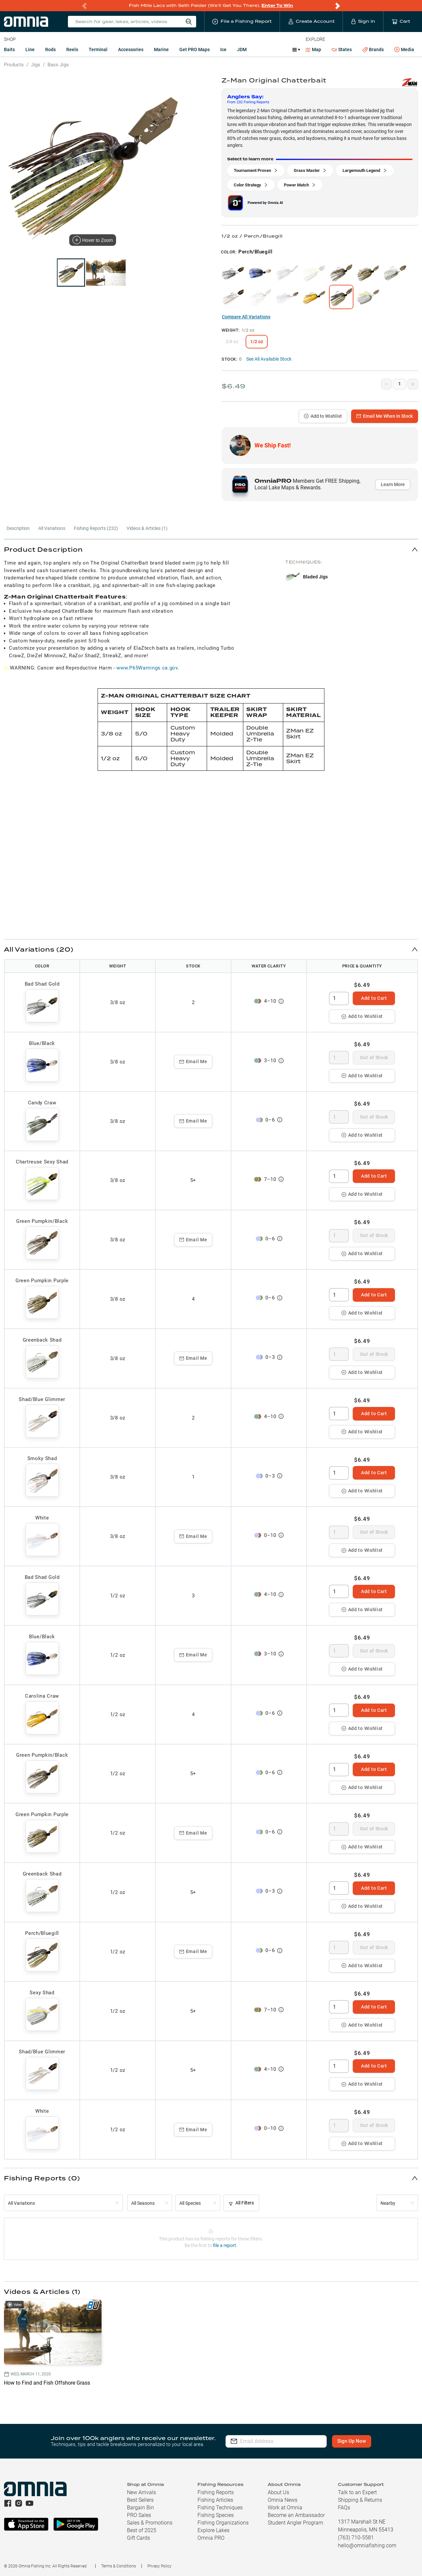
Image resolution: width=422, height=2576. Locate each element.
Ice (223, 49)
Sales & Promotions (149, 2523)
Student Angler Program (295, 2523)
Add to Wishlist (323, 416)
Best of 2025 (141, 2530)
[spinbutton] (338, 998)
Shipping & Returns (360, 2500)
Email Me (193, 1061)
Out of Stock (374, 1057)
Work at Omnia (285, 2507)
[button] (211, 549)
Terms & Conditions (118, 2566)
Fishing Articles (215, 2500)
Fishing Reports (215, 2492)
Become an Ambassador (296, 2515)
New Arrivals (141, 2492)
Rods (50, 49)
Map (313, 49)
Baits (9, 49)
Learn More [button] (393, 484)
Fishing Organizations (223, 2523)
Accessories (130, 49)
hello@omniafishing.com (367, 2545)
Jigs (35, 65)
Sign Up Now (351, 2441)
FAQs (344, 2507)
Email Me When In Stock (384, 416)
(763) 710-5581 (356, 2537)
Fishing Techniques (220, 2507)
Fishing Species (215, 2515)
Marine (161, 49)
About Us (278, 2492)
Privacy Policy (159, 2566)
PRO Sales (139, 2515)
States (342, 49)
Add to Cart (374, 998)
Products (14, 65)
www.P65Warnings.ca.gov (146, 668)
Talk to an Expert (357, 2492)
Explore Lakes (213, 2530)
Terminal (98, 49)
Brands (373, 49)
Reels (72, 49)
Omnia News (282, 2500)
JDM (242, 49)
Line (30, 49)
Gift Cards (138, 2538)
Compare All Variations (246, 316)
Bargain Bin (140, 2507)
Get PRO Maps (194, 49)
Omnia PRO (211, 2538)
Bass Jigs (58, 65)
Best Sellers (140, 2500)
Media (404, 50)
